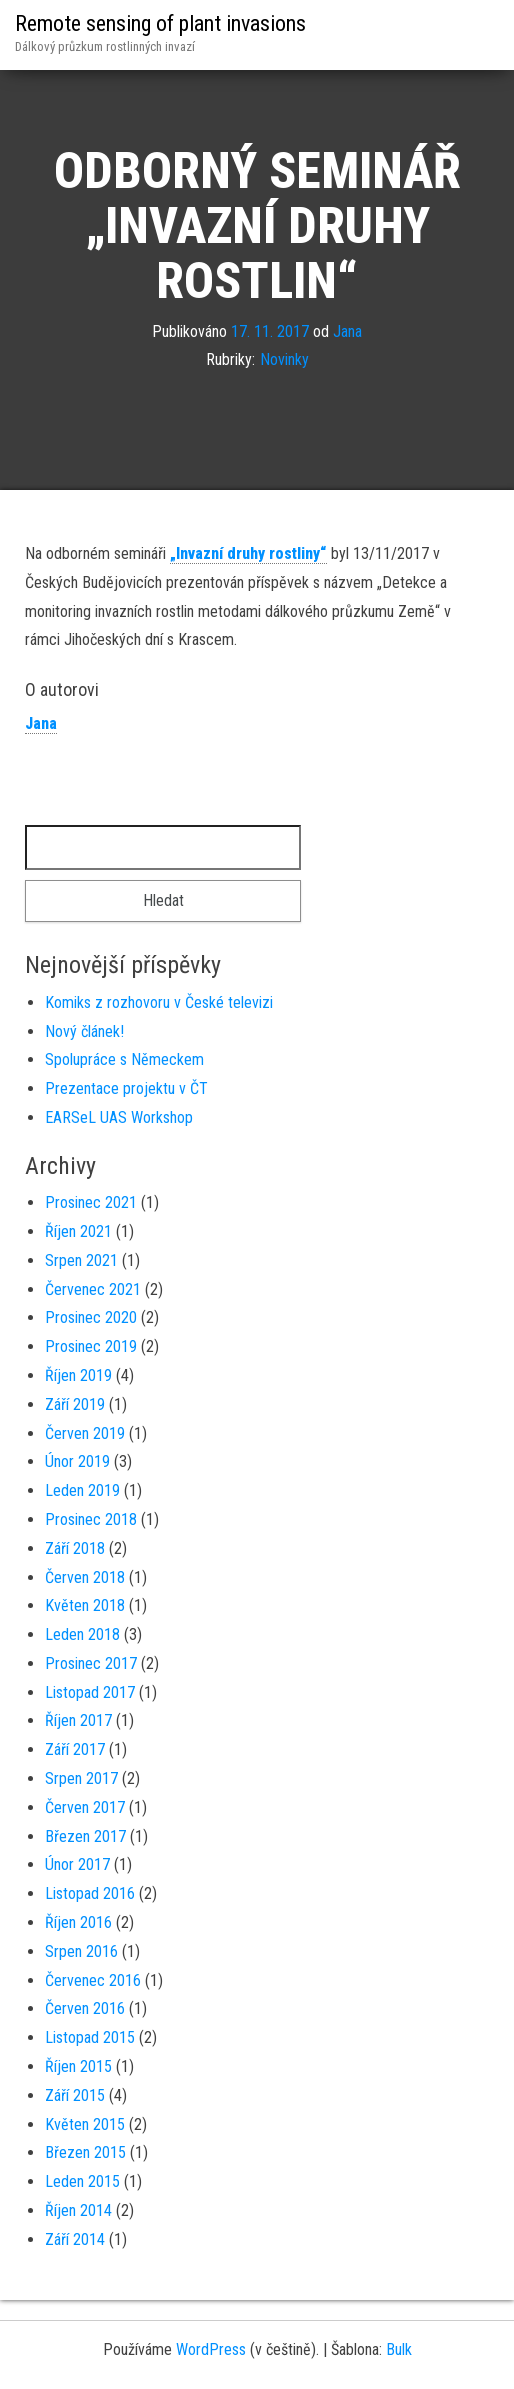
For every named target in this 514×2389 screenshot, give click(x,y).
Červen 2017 (85, 1807)
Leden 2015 (82, 2181)
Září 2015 (75, 2095)
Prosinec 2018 (91, 1519)
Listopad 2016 (90, 1893)
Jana (347, 331)
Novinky (284, 359)
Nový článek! (84, 1031)
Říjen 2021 (78, 1231)
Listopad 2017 (90, 1692)
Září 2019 (75, 1404)
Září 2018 (75, 1548)
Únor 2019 (77, 1461)
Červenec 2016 (93, 1980)
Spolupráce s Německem (124, 1059)
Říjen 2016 (78, 1922)
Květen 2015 (85, 2124)
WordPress (211, 2349)
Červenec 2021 (93, 1289)
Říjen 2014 (78, 2210)
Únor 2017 (77, 1864)
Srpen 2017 (81, 1778)
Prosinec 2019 (91, 1346)
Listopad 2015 (90, 2037)
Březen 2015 (85, 2152)
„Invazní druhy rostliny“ (248, 553)
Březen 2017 (85, 1836)
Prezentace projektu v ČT (126, 1088)
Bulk (399, 2349)
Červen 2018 (85, 1577)
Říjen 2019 (78, 1375)
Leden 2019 (82, 1490)
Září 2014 (75, 2239)
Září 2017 (75, 1749)
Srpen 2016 (81, 1951)
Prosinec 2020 (91, 1317)
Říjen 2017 (78, 1720)
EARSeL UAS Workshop (119, 1117)
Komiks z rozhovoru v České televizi (159, 1002)
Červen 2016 (85, 2008)
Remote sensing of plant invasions (160, 23)
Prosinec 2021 (91, 1202)
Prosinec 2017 (91, 1663)
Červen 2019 (85, 1433)
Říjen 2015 (78, 2066)
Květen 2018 (85, 1605)
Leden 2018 (82, 1634)
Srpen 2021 (81, 1260)
